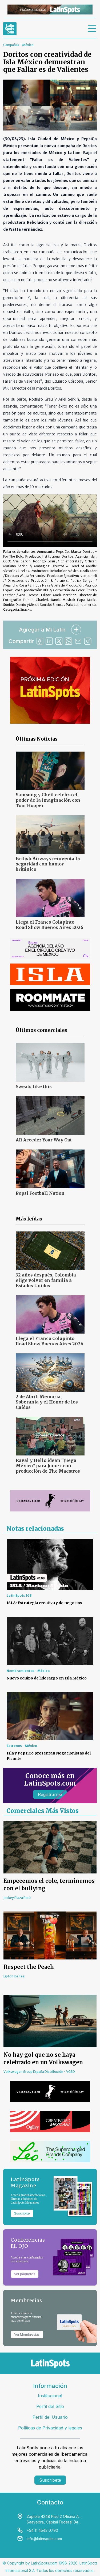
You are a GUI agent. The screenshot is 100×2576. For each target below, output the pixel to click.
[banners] (50, 9)
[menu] (92, 28)
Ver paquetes (24, 2274)
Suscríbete (50, 2480)
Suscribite (22, 2213)
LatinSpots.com (44, 2563)
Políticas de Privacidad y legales (50, 2428)
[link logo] (10, 28)
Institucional (50, 2395)
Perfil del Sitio (50, 2406)
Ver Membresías (27, 2334)
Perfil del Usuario (50, 2417)
